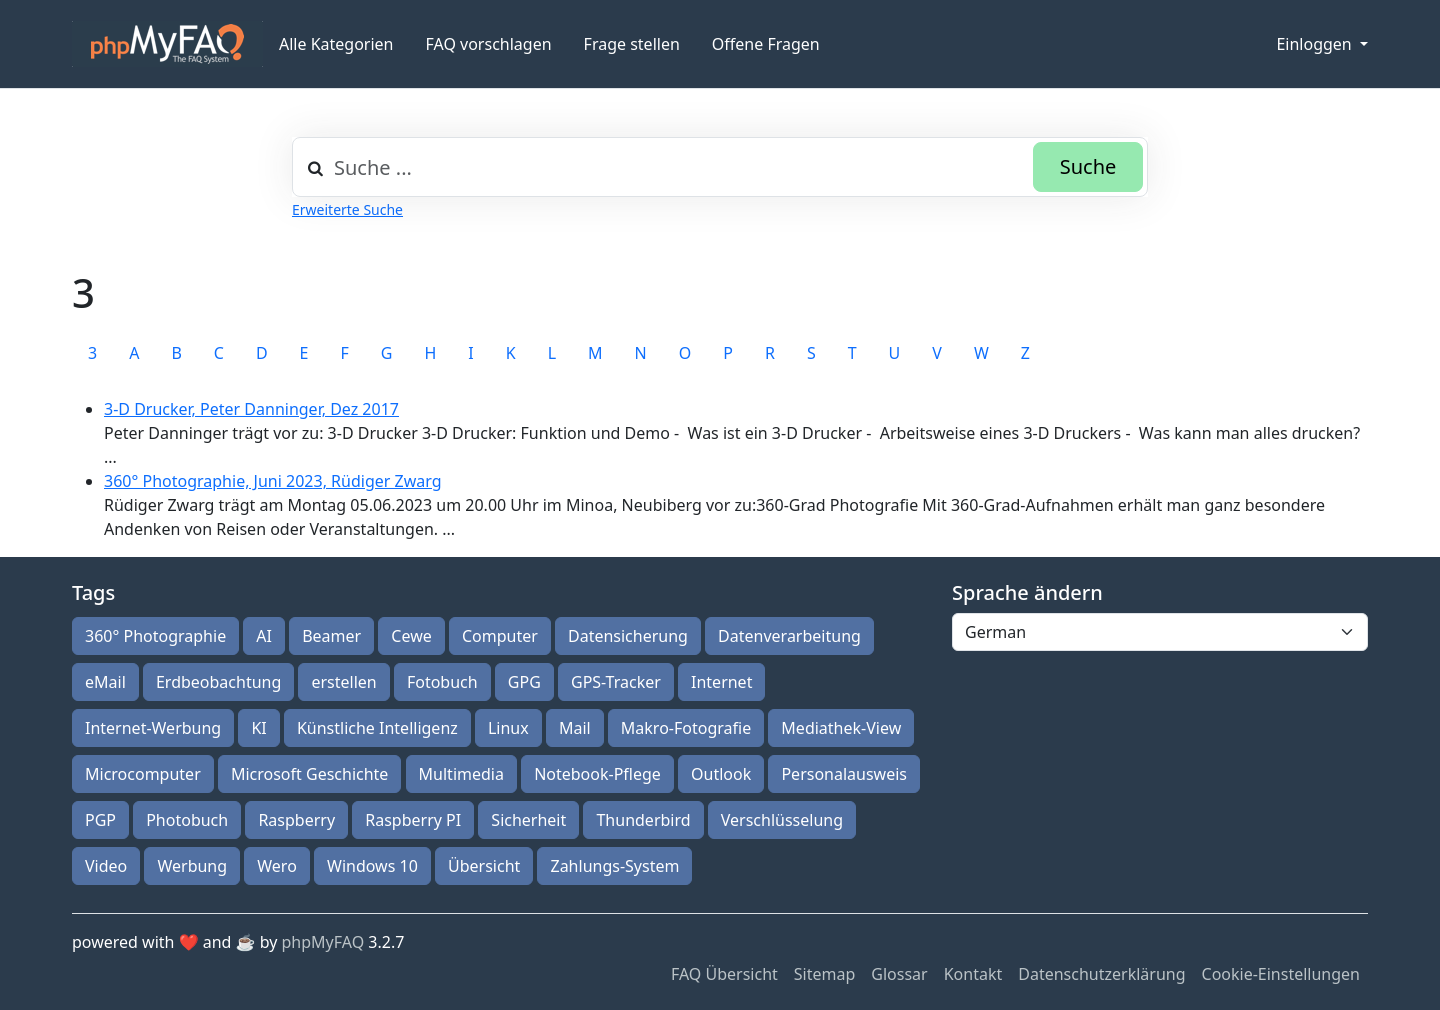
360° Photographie (155, 636)
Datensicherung (628, 636)
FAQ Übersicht (724, 974)
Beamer (331, 636)
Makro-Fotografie (686, 728)
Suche (1088, 166)
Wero (277, 866)
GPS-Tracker (616, 682)
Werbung (192, 866)
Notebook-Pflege (597, 774)
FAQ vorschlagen (489, 44)
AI (264, 636)
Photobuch (187, 820)
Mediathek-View (841, 728)
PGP (100, 820)
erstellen (343, 682)
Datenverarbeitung (789, 636)
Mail (575, 728)
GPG (524, 682)
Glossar (899, 974)
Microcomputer (143, 774)
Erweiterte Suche (347, 209)
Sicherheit (528, 820)
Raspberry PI (413, 820)
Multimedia (461, 774)
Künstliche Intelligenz (377, 728)
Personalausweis (844, 774)
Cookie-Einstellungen (1281, 974)
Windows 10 (372, 866)
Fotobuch (442, 682)
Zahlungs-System (614, 866)
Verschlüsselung (782, 820)
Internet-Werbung (153, 728)
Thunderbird (643, 820)
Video (106, 866)
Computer (500, 636)
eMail (105, 682)
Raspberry (296, 820)
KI (258, 728)
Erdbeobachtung (218, 682)
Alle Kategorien (336, 44)
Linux (508, 728)
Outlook (721, 774)
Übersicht (484, 866)
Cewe (411, 636)
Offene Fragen (766, 44)
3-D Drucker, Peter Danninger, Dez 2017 (251, 409)
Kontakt (973, 974)
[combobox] (720, 167)
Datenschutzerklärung (1101, 974)
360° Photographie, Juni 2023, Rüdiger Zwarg (273, 481)
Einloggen (1315, 44)
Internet (721, 682)
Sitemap (825, 974)
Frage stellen (632, 44)
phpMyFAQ (323, 942)
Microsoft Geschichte (309, 774)
